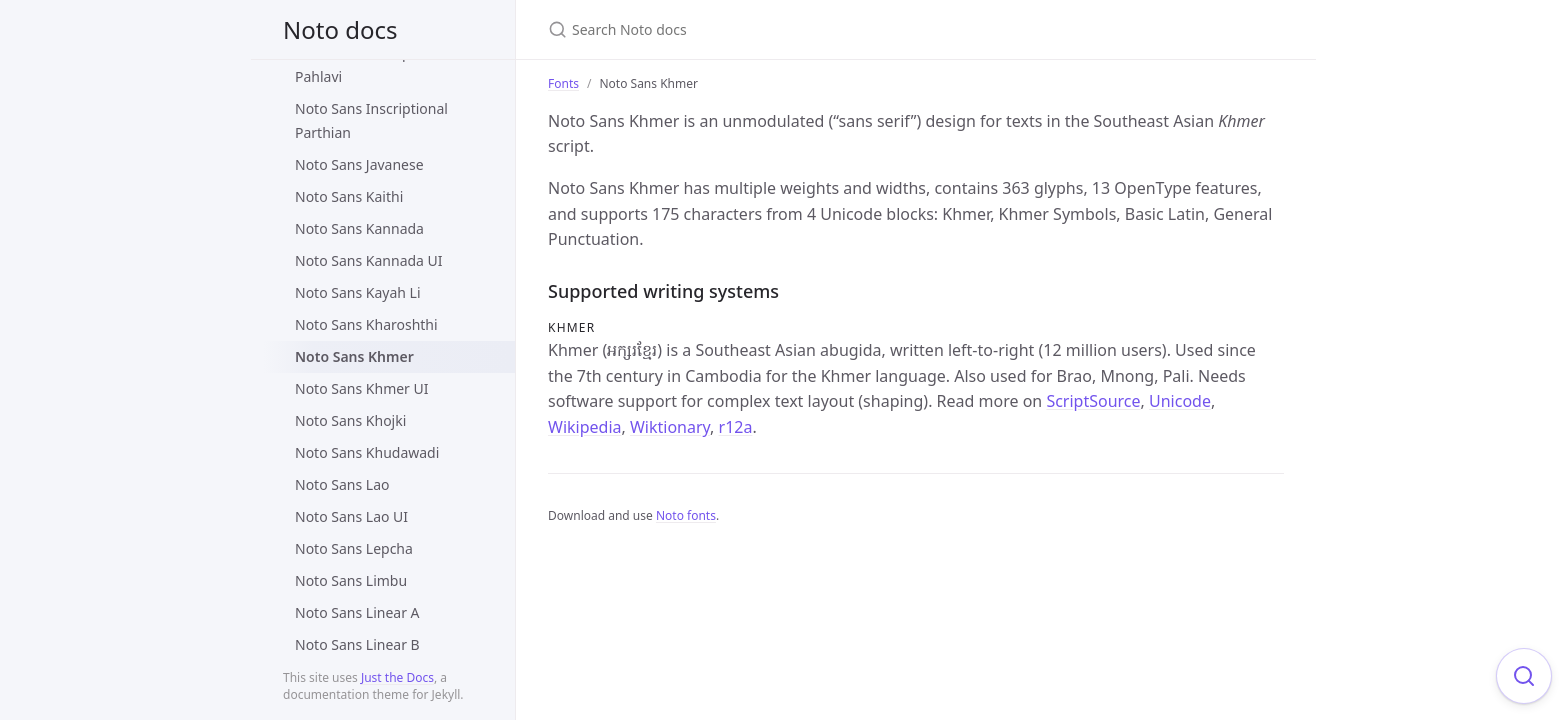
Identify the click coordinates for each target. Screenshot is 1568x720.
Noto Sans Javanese (359, 164)
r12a (736, 427)
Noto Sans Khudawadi (367, 452)
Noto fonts (686, 515)
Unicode (1180, 401)
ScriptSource (1093, 401)
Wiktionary (670, 427)
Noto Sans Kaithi (349, 196)
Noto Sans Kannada (359, 228)
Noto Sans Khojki (350, 420)
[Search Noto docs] (784, 29)
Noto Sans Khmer (354, 356)
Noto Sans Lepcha (354, 548)
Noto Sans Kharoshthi (366, 324)
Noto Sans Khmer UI (362, 388)
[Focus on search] (1524, 676)
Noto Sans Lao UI (351, 516)
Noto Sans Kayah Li (358, 292)
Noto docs (340, 29)
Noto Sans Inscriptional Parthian (371, 120)
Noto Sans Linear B (357, 644)
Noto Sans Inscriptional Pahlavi (371, 64)
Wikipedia (585, 427)
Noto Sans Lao (342, 484)
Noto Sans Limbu (351, 580)
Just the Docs (397, 677)
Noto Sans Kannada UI (369, 260)
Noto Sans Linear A (357, 612)
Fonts (563, 83)
